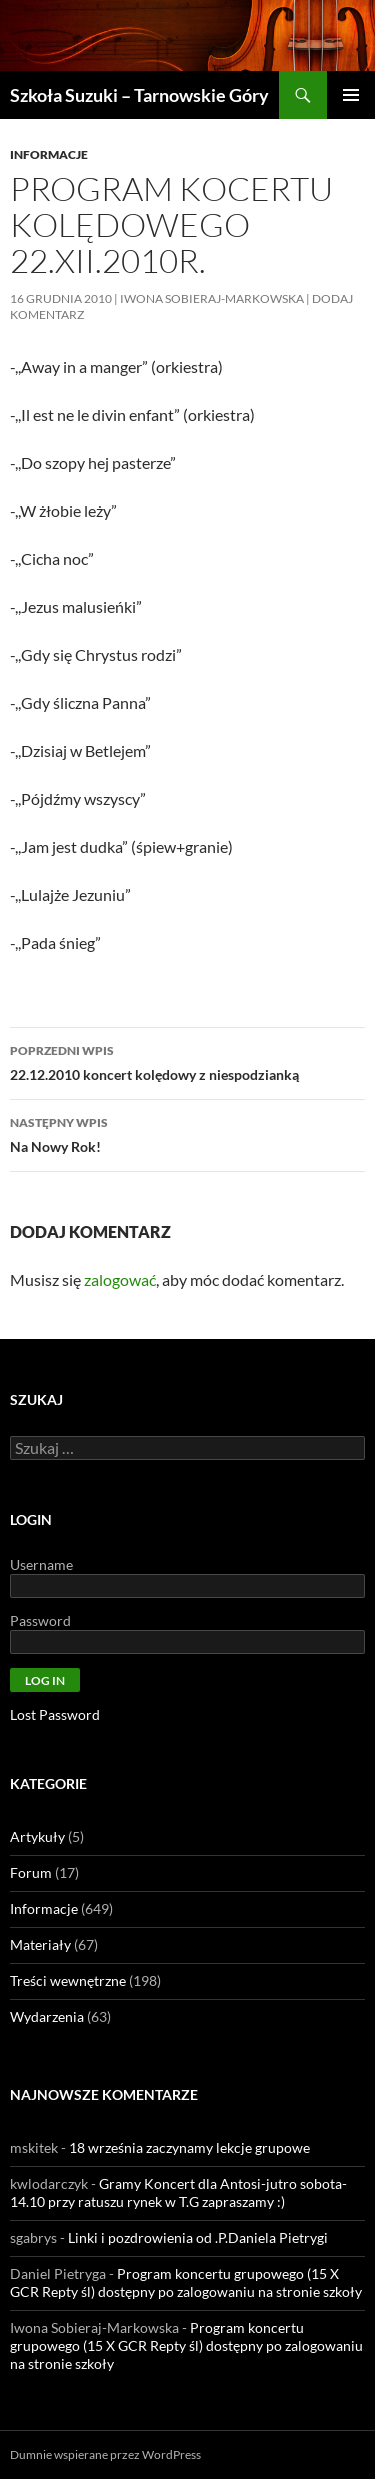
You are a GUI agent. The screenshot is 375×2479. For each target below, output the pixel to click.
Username (41, 1564)
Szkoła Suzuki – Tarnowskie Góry (139, 95)
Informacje (49, 154)
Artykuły (37, 1836)
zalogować (120, 1279)
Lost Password (55, 1714)
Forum (31, 1872)
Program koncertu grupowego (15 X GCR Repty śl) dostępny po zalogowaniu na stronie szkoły (186, 2282)
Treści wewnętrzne (68, 1980)
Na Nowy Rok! (187, 1133)
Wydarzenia (47, 2016)
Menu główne (351, 95)
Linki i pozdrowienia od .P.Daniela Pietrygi (198, 2237)
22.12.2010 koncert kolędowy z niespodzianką (187, 1061)
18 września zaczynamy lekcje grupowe (189, 2147)
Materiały (40, 1944)
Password (40, 1620)
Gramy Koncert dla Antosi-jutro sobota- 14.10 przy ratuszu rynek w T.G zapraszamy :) (178, 2192)
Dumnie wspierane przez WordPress (105, 2454)
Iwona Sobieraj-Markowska (212, 298)
